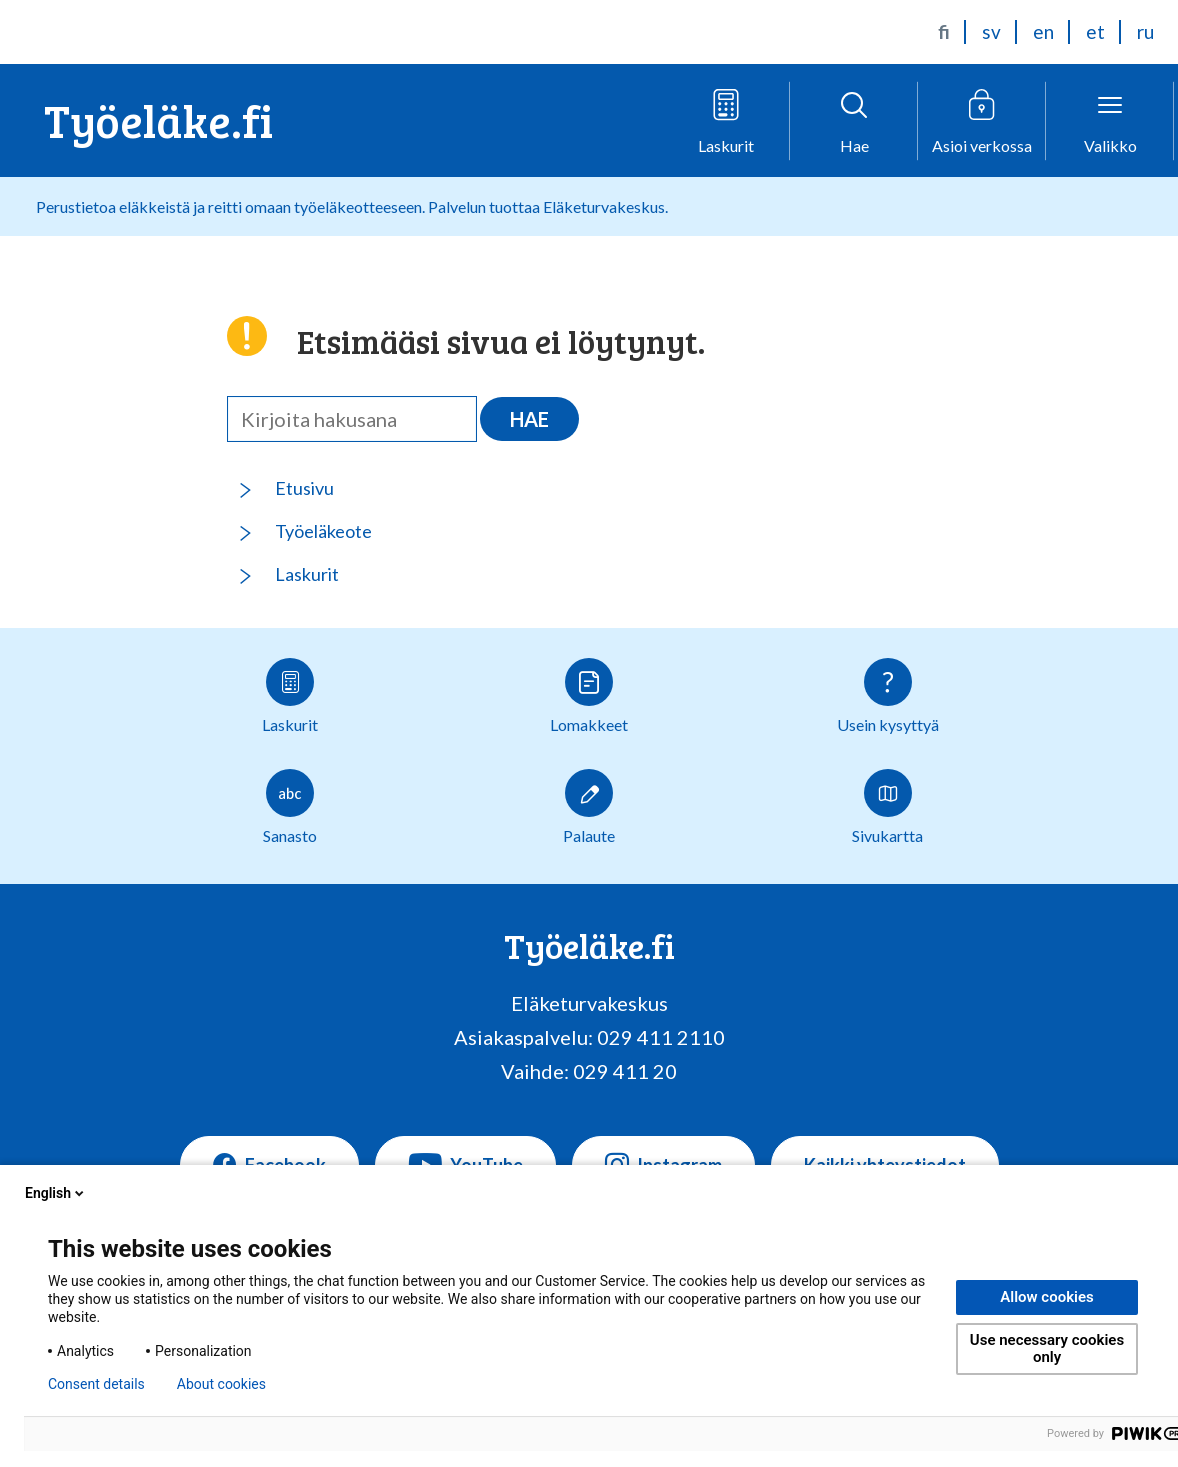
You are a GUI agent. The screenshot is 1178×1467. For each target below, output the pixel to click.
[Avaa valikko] (1110, 121)
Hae (529, 419)
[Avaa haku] (854, 121)
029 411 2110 (661, 1037)
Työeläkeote (323, 531)
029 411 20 (625, 1071)
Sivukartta (887, 807)
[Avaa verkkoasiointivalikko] (982, 121)
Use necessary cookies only (1047, 1348)
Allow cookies (1047, 1297)
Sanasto (290, 807)
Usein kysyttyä (888, 696)
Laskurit (307, 574)
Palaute (589, 807)
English (56, 1193)
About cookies (221, 1384)
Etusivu (304, 488)
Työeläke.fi (158, 120)
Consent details (96, 1384)
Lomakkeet (589, 696)
